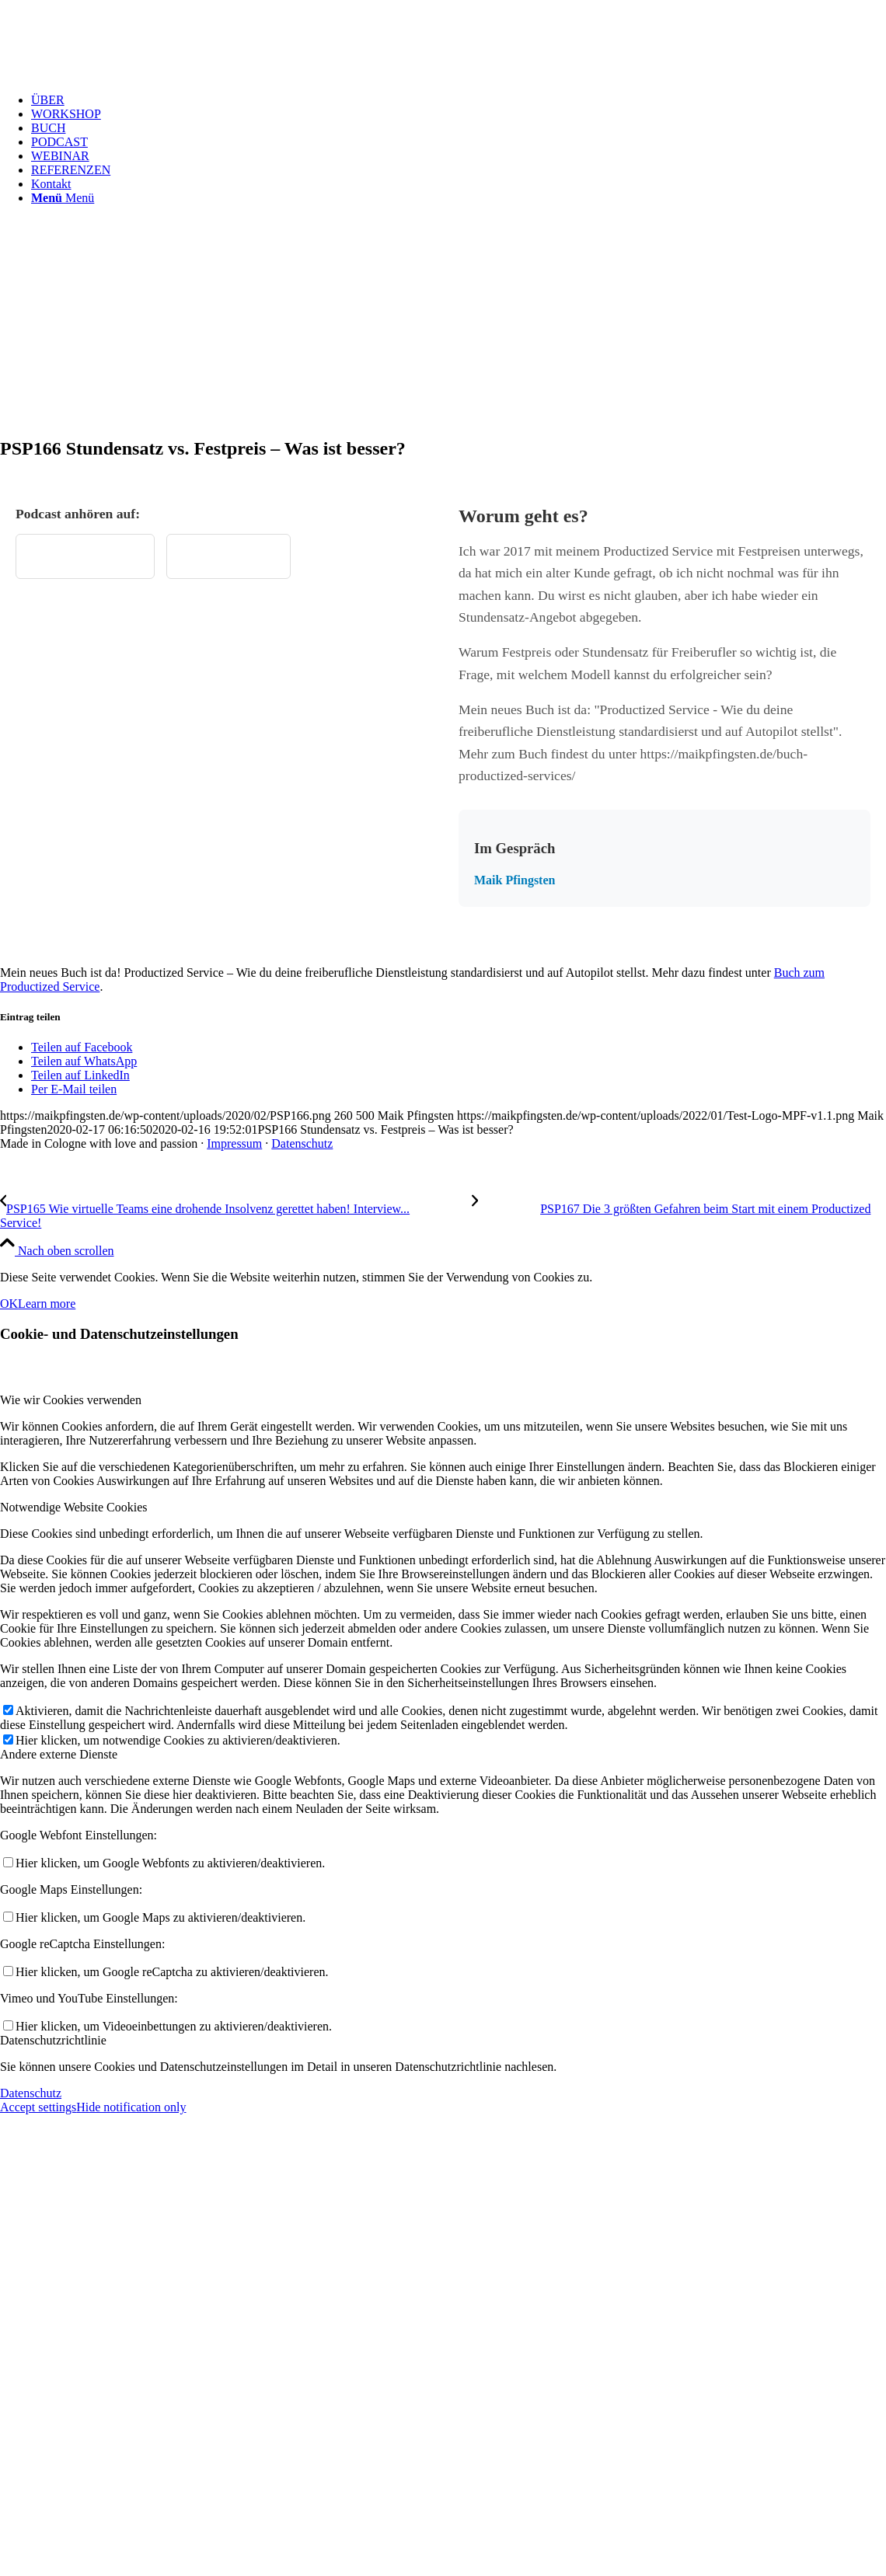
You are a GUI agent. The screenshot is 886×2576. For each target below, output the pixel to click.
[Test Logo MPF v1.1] (116, 73)
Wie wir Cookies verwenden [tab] (70, 1400)
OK (9, 1303)
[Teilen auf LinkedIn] (80, 1075)
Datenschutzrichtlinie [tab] (53, 2040)
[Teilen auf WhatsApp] (84, 1061)
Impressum (234, 1143)
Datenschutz (302, 1143)
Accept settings (38, 2107)
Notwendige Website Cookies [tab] (74, 1507)
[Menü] (62, 197)
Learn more (46, 1303)
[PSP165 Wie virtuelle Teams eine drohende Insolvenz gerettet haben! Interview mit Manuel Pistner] (236, 1208)
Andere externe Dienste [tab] (58, 1754)
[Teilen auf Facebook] (81, 1047)
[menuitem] (458, 100)
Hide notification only (131, 2107)
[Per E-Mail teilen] (74, 1089)
